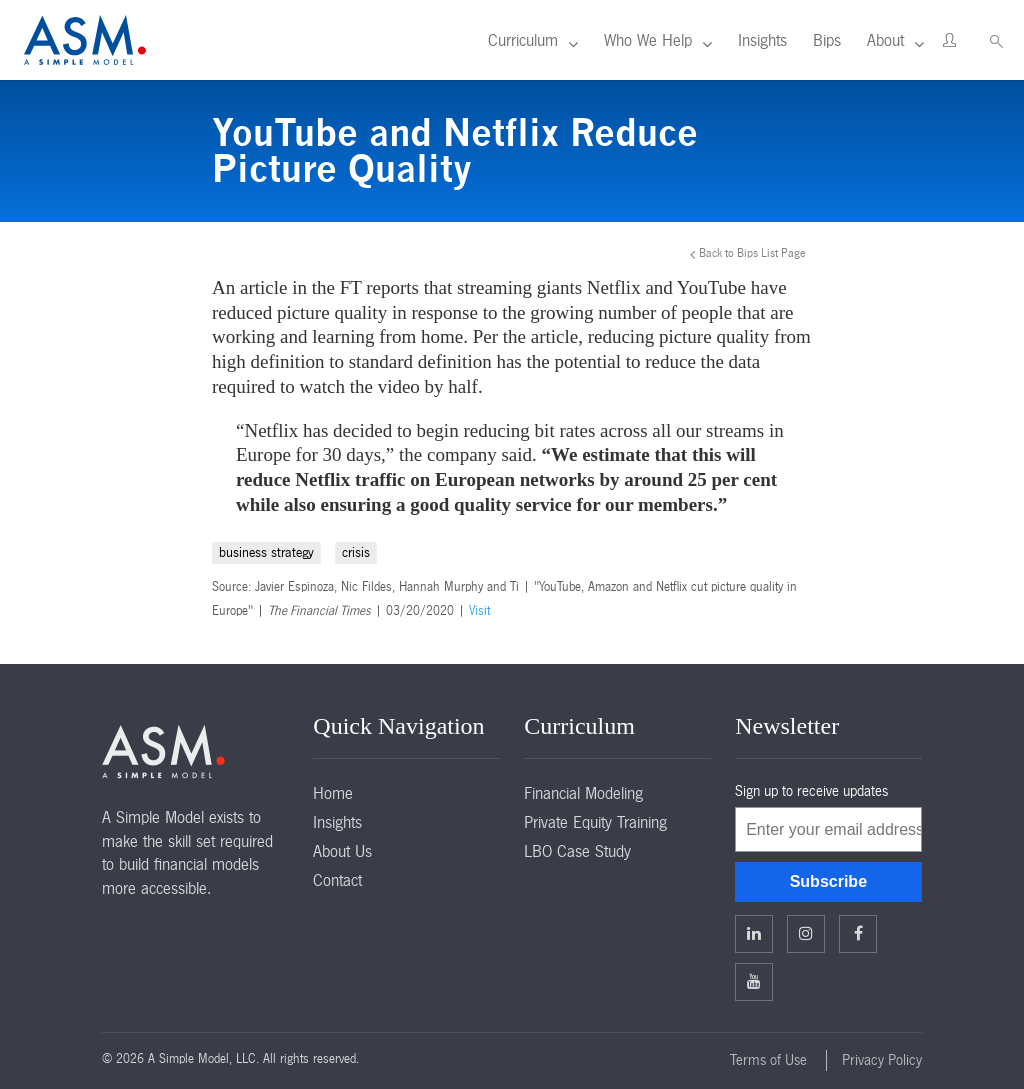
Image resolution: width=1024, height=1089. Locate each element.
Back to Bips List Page (752, 253)
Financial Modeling (583, 793)
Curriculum (523, 40)
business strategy (266, 552)
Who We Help (648, 40)
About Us (342, 851)
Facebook (858, 933)
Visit (479, 611)
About (885, 40)
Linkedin (754, 933)
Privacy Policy (882, 1060)
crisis (356, 552)
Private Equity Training (595, 822)
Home (333, 793)
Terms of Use (768, 1060)
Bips (827, 40)
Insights (762, 40)
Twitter (806, 933)
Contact (337, 880)
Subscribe (828, 881)
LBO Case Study (577, 851)
